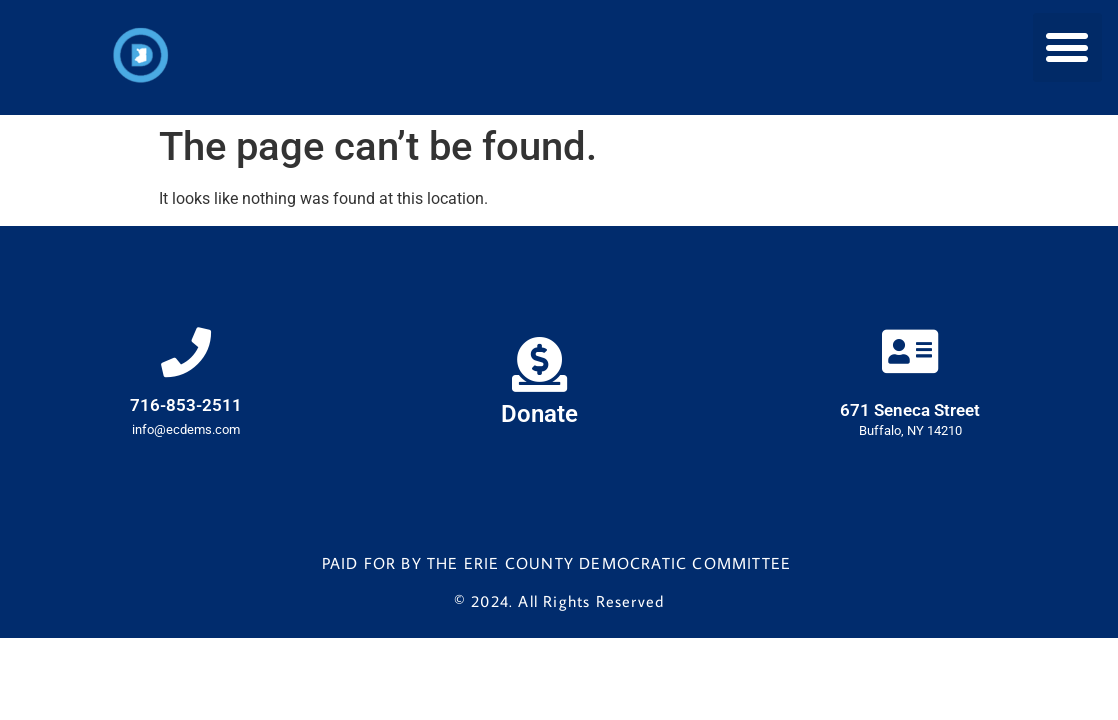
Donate (539, 414)
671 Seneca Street (910, 410)
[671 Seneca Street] (910, 351)
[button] (1067, 47)
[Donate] (539, 364)
